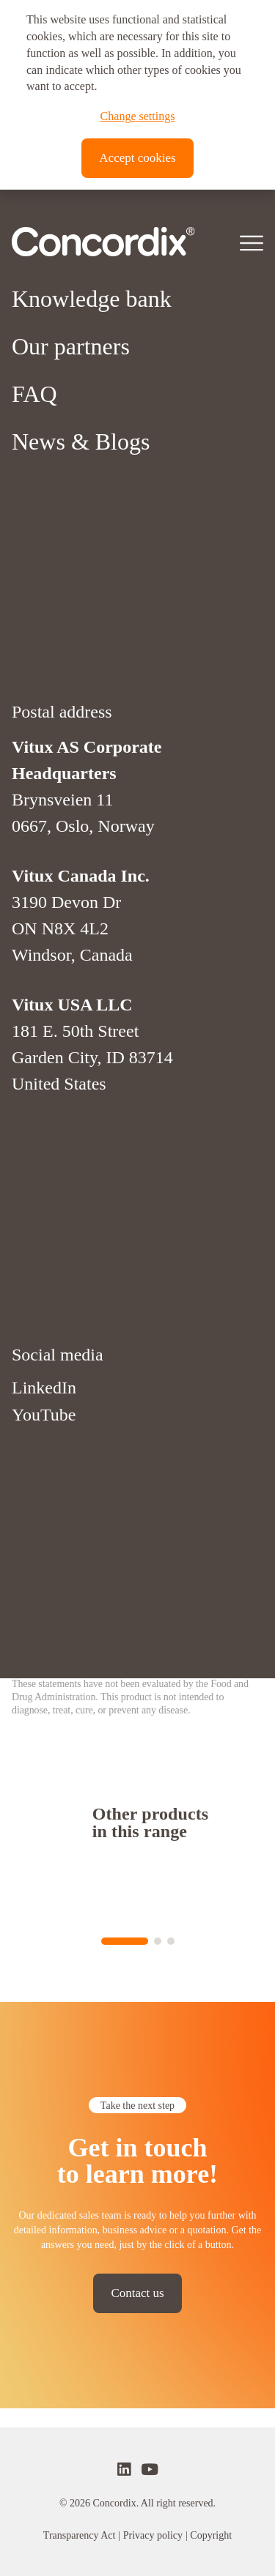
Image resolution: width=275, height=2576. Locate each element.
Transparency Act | (81, 2535)
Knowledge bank (92, 609)
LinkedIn (44, 1697)
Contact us (137, 2293)
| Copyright (209, 2535)
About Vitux (70, 514)
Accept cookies (137, 158)
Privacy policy (153, 2535)
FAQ (34, 704)
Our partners (71, 657)
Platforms (57, 561)
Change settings (137, 116)
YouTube (44, 1724)
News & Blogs (81, 752)
